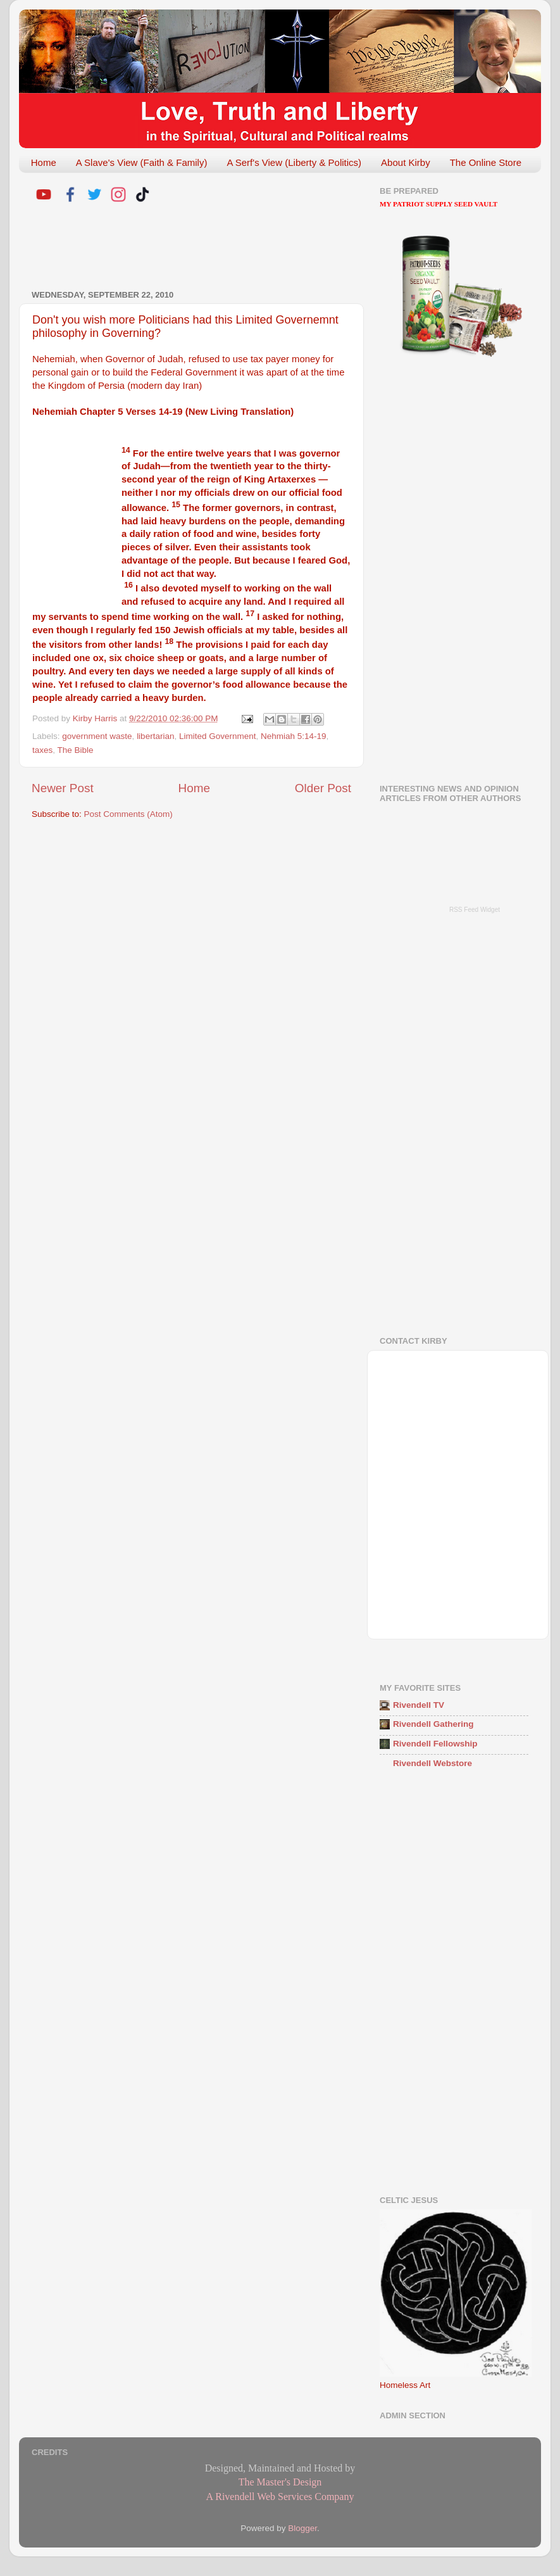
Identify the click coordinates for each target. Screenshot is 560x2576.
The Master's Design (280, 2482)
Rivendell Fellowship (435, 1743)
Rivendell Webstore (432, 1763)
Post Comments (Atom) (128, 814)
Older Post (323, 788)
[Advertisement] (180, 248)
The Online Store (485, 162)
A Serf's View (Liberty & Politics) (294, 162)
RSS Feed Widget (474, 909)
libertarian (155, 736)
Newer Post (63, 788)
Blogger (302, 2528)
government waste (97, 736)
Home (43, 162)
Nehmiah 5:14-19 (294, 736)
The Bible (76, 750)
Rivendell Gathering (433, 1724)
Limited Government (217, 736)
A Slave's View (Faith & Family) (142, 162)
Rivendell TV (418, 1705)
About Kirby (405, 162)
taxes (42, 750)
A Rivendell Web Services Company (280, 2496)
